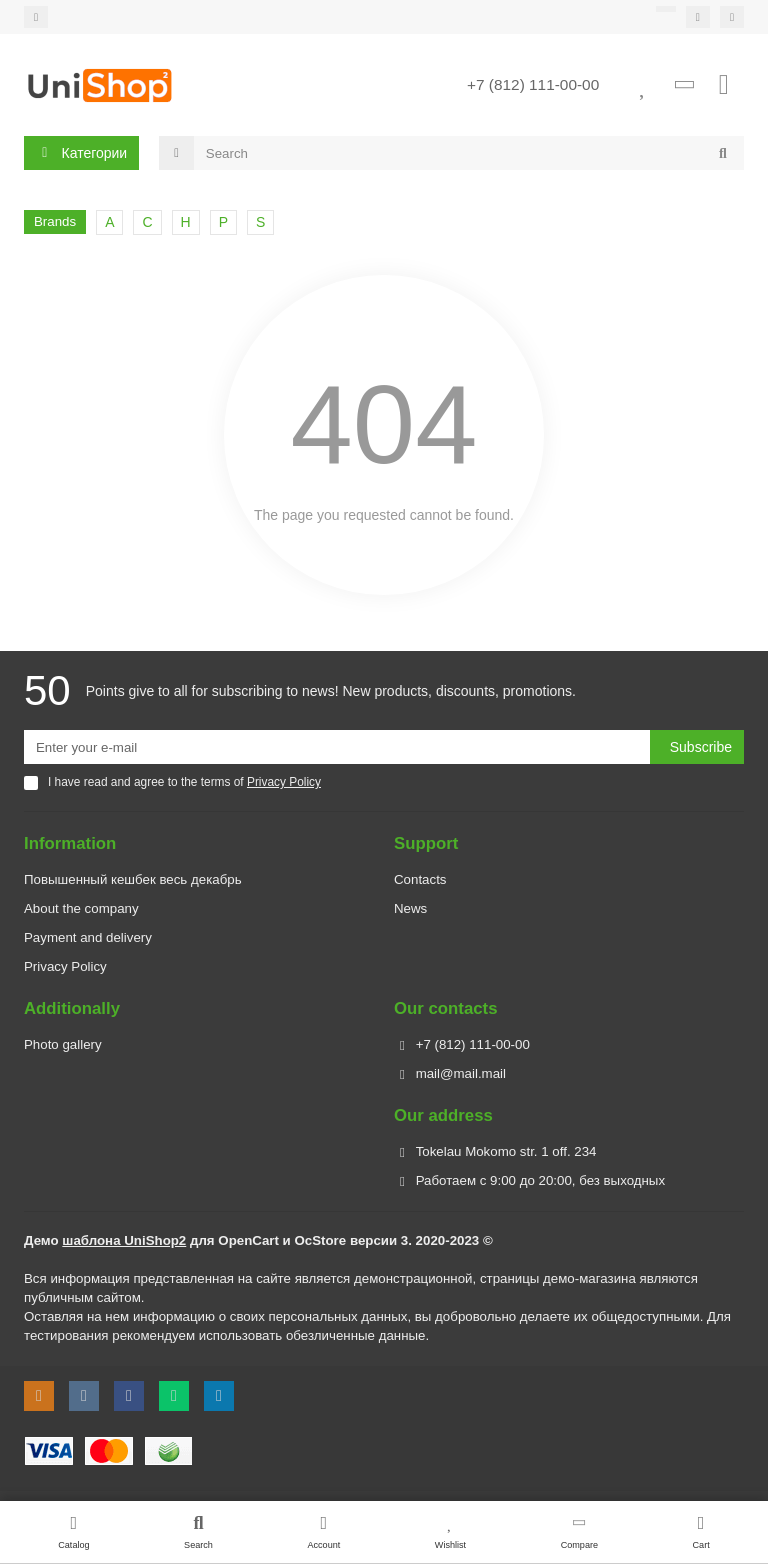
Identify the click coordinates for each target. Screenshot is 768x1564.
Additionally (72, 1008)
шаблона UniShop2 (124, 1240)
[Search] (469, 154)
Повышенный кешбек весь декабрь (133, 879)
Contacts (420, 879)
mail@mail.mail (461, 1073)
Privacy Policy (65, 966)
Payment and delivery (88, 937)
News (410, 908)
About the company (81, 908)
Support (426, 843)
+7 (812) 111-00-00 (533, 85)
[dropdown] (36, 17)
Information (70, 843)
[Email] (337, 747)
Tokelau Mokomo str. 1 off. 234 (506, 1151)
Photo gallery (63, 1044)
